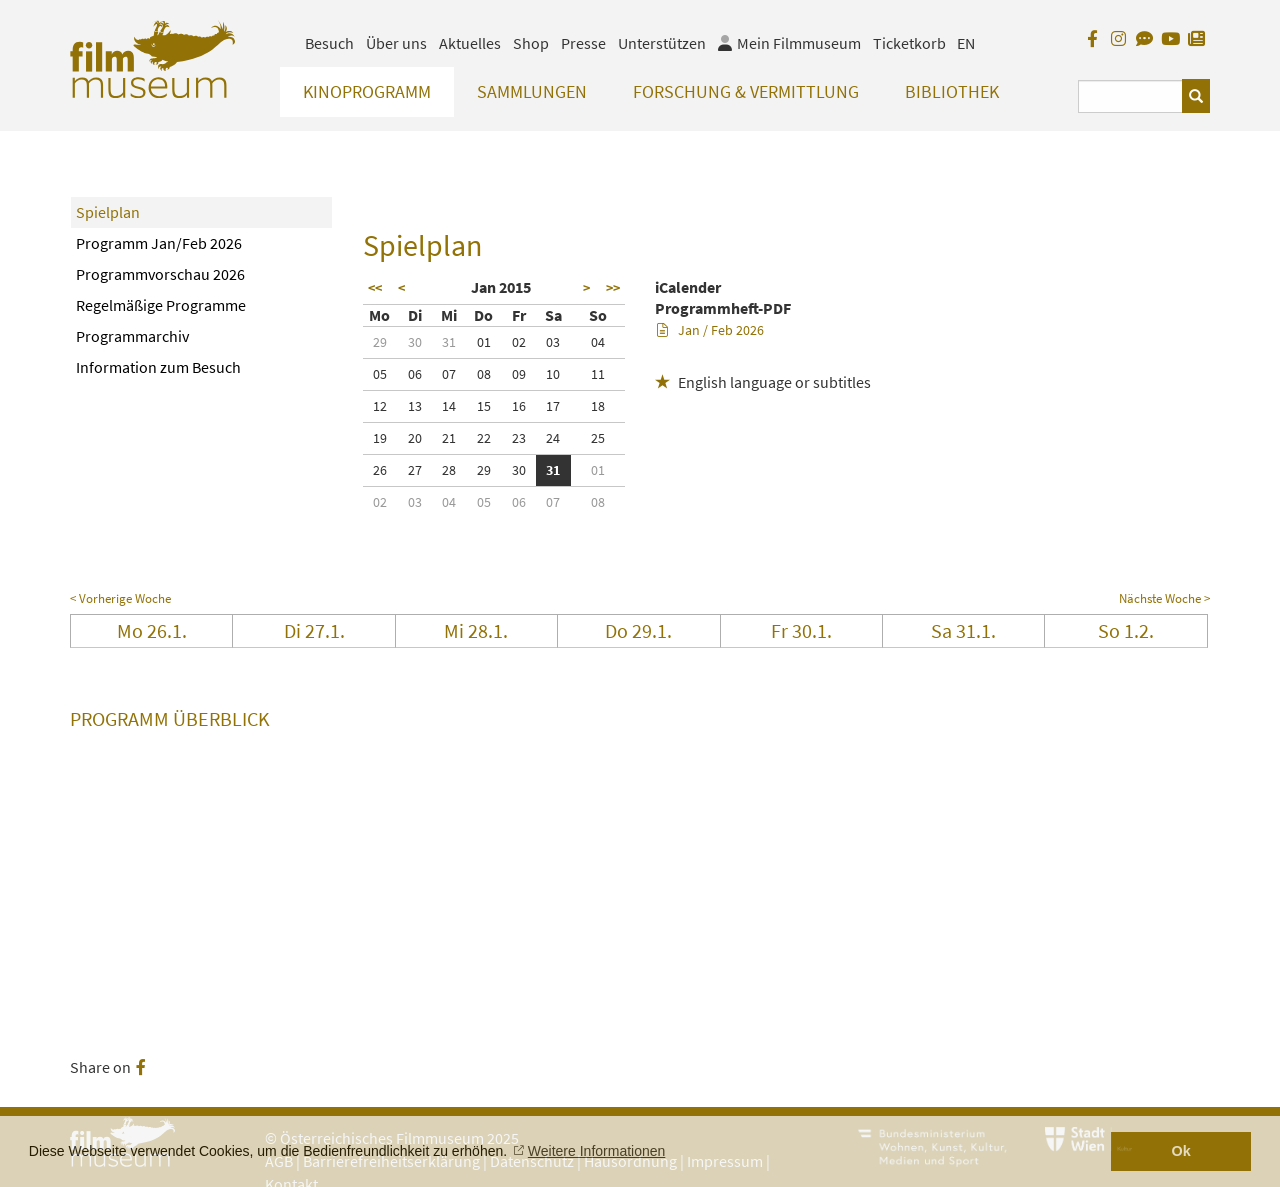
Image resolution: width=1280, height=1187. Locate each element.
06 (415, 374)
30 (415, 342)
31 (449, 342)
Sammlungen (532, 91)
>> (613, 288)
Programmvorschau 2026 (160, 274)
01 (484, 342)
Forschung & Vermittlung (746, 91)
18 (598, 406)
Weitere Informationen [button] (596, 1151)
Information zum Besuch (158, 367)
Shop (531, 43)
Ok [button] (1181, 1151)
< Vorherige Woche (120, 598)
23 (519, 438)
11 (598, 374)
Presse (583, 43)
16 (519, 406)
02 (519, 342)
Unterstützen (662, 43)
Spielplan (108, 212)
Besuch (329, 43)
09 (519, 374)
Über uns (396, 43)
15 (484, 406)
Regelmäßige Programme (161, 305)
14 (449, 406)
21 (449, 438)
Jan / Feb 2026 (710, 330)
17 (553, 406)
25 (598, 438)
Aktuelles (470, 43)
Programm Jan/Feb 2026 (159, 243)
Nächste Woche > (1164, 598)
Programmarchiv (132, 336)
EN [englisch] (966, 43)
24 (553, 438)
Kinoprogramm (367, 91)
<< (375, 288)
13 (415, 406)
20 (415, 438)
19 (380, 438)
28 (449, 470)
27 (415, 470)
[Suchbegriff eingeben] (1130, 96)
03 (553, 342)
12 (380, 406)
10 (553, 374)
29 (380, 342)
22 (484, 438)
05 (380, 374)
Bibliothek (952, 91)
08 (484, 374)
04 (598, 342)
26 (380, 470)
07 (449, 374)
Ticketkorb (909, 43)
